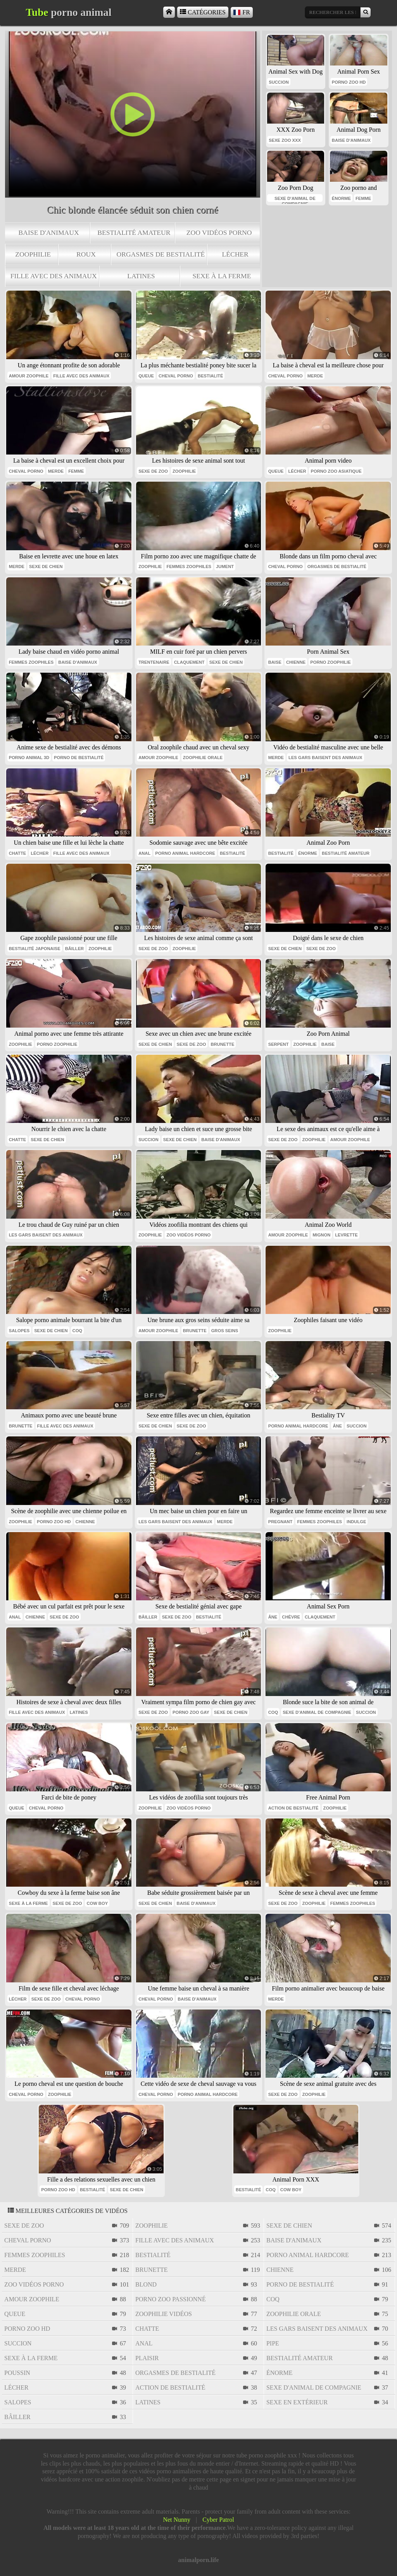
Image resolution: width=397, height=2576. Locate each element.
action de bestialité (293, 1808)
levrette (346, 1235)
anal (144, 853)
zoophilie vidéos (163, 2314)
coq (77, 1330)
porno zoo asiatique (336, 471)
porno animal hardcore (185, 853)
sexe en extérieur (297, 2402)
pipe (272, 2343)
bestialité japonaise (34, 948)
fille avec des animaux (53, 276)
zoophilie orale (203, 757)
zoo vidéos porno (219, 232)
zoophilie (33, 254)
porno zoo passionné (170, 2299)
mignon (321, 1235)
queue (146, 376)
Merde (315, 376)
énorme (341, 198)
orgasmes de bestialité (160, 254)
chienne (296, 662)
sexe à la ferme (221, 276)
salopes (19, 1330)
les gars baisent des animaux (325, 757)
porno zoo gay (191, 1712)
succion (279, 82)
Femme (76, 471)
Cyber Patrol (218, 2519)
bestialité (210, 376)
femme (363, 198)
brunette (222, 1044)
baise (274, 662)
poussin (17, 2372)
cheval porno (176, 376)
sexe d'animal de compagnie (295, 199)
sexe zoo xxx (285, 140)
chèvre (291, 1617)
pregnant (280, 1521)
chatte (17, 853)
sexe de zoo (153, 471)
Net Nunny (176, 2519)
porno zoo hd (349, 82)
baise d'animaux (49, 232)
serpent (278, 1044)
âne (337, 1426)
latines (141, 276)
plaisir (147, 2358)
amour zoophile (29, 376)
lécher (235, 254)
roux (86, 254)
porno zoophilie (330, 662)
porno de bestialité (79, 757)
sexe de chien (45, 566)
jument (225, 566)
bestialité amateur (133, 232)
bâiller (74, 948)
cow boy (97, 1903)
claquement (189, 662)
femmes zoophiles (188, 566)
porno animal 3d (29, 757)
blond (146, 2284)
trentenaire (153, 662)
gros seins (224, 1330)
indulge (356, 1521)
